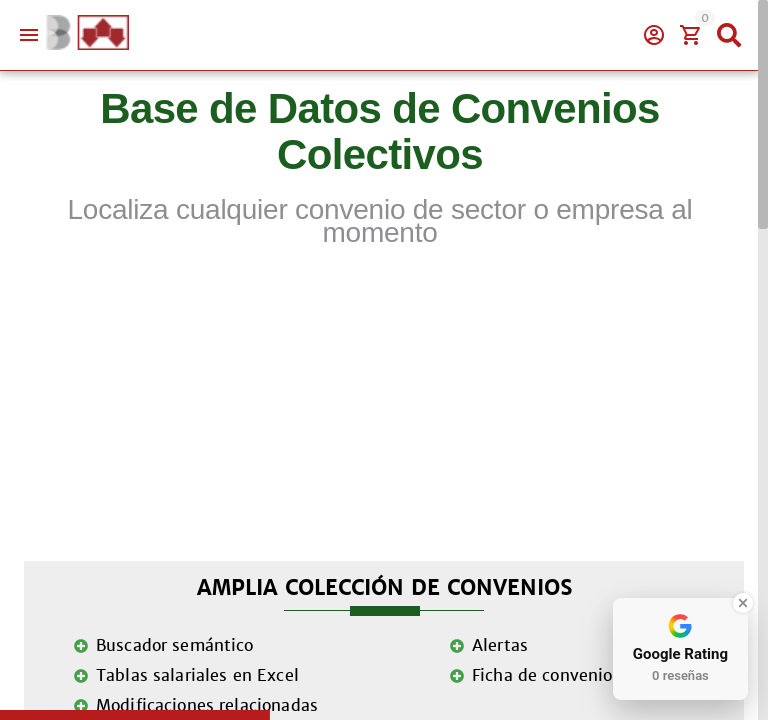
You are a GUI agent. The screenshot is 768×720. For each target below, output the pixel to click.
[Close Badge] (743, 603)
